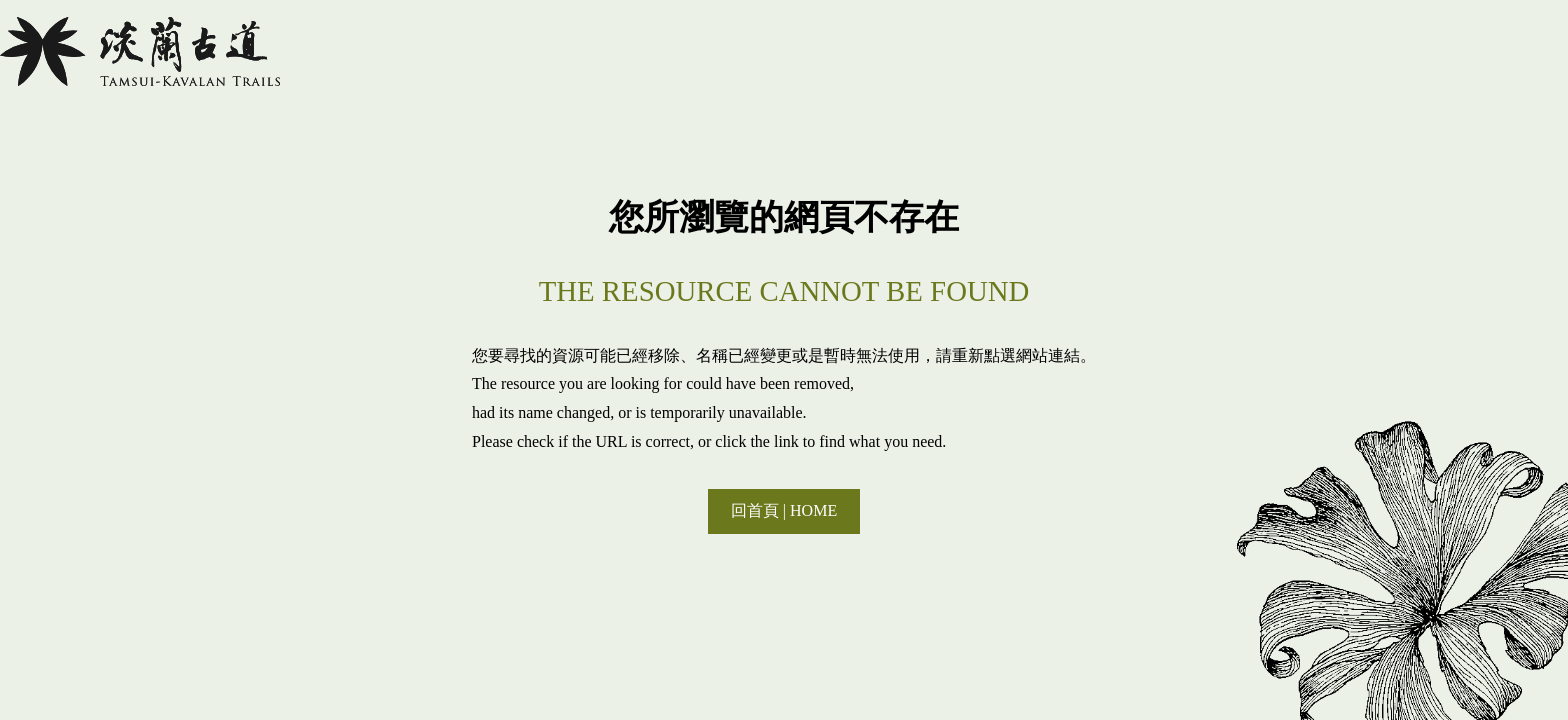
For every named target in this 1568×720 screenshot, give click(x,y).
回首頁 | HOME (784, 510)
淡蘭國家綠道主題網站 (140, 51)
